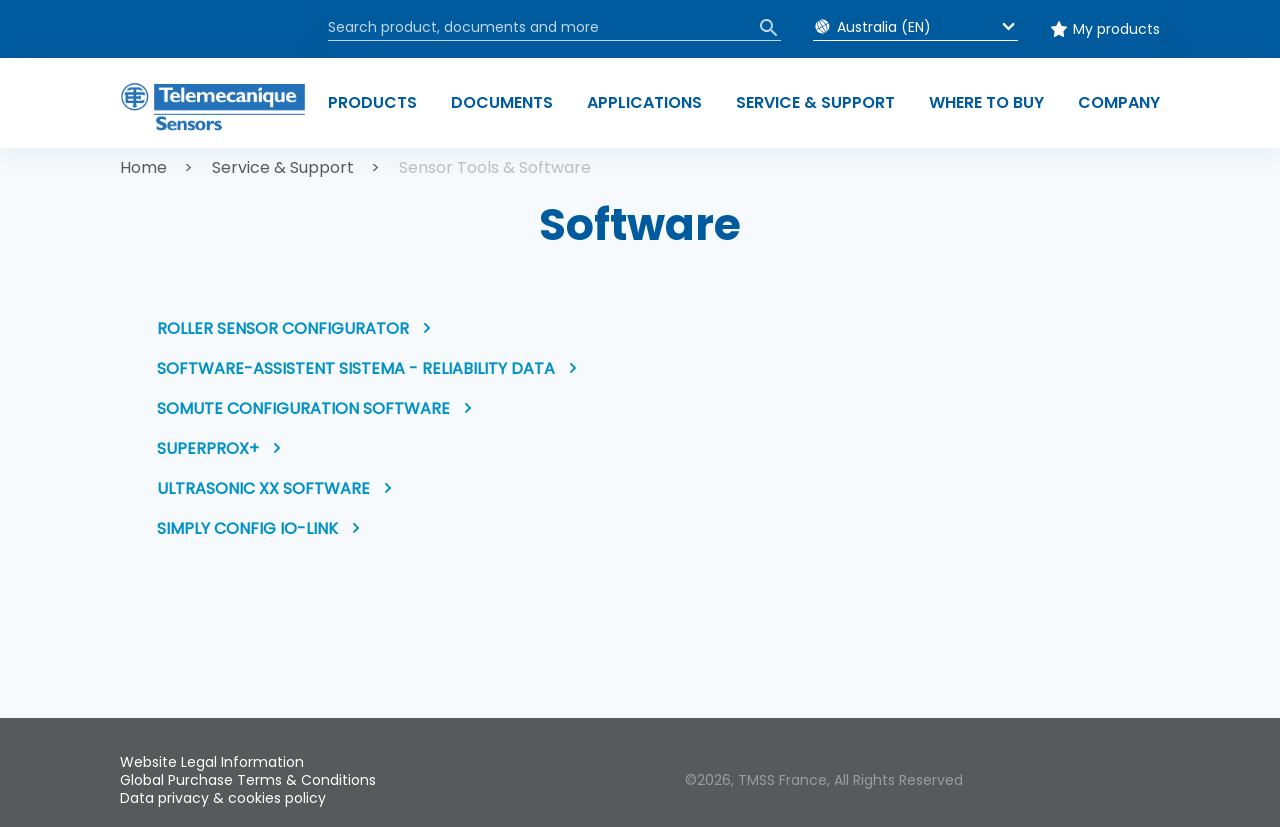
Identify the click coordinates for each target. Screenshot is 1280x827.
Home (143, 167)
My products (1116, 29)
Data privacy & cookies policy (223, 798)
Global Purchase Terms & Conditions (248, 780)
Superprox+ (208, 448)
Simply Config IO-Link (247, 528)
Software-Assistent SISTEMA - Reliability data (356, 368)
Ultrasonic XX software (263, 488)
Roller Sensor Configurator (283, 328)
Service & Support (283, 167)
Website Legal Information (212, 762)
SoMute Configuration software (303, 408)
